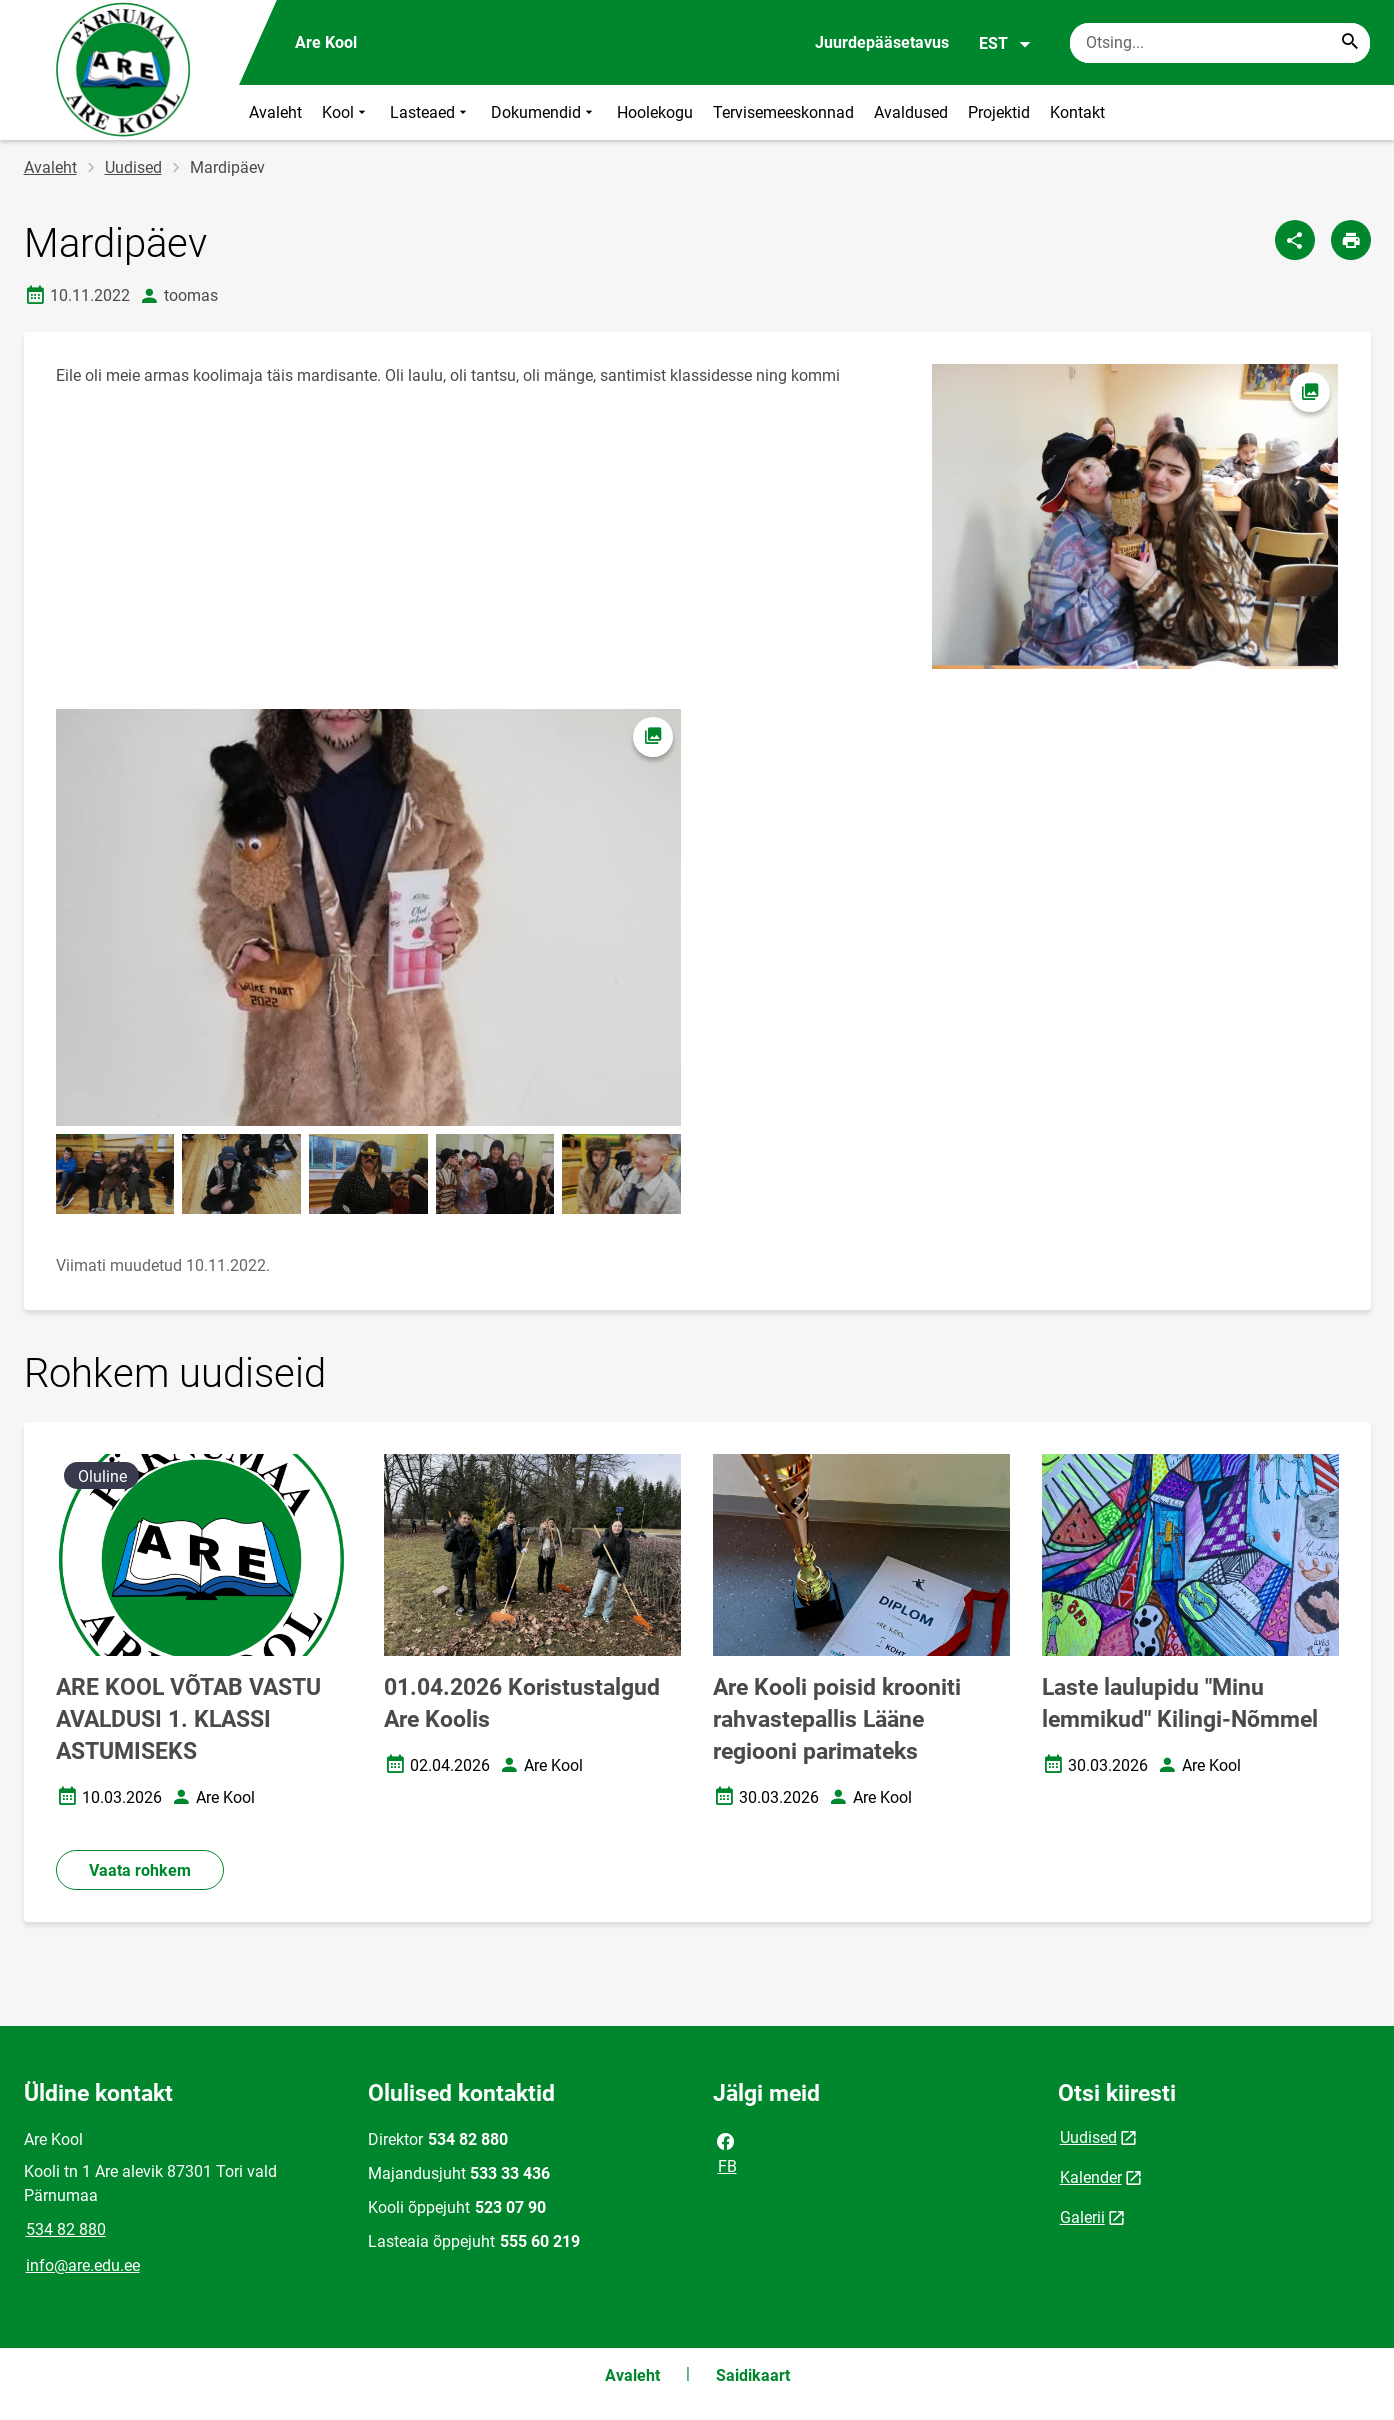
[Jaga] (1295, 240)
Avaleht (275, 112)
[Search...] (1350, 43)
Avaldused (911, 112)
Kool (346, 112)
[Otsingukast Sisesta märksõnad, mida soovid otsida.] (1220, 43)
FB (726, 2152)
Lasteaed (430, 112)
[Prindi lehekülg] (1351, 240)
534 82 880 (66, 2229)
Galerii (1082, 2217)
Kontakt (1077, 112)
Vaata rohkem (140, 1870)
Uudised (133, 167)
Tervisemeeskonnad (783, 112)
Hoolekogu (655, 112)
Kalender (1091, 2177)
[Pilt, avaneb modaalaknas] (369, 917)
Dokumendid (544, 112)
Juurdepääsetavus (882, 42)
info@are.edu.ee (83, 2265)
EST (1005, 44)
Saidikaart (753, 2375)
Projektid (999, 112)
